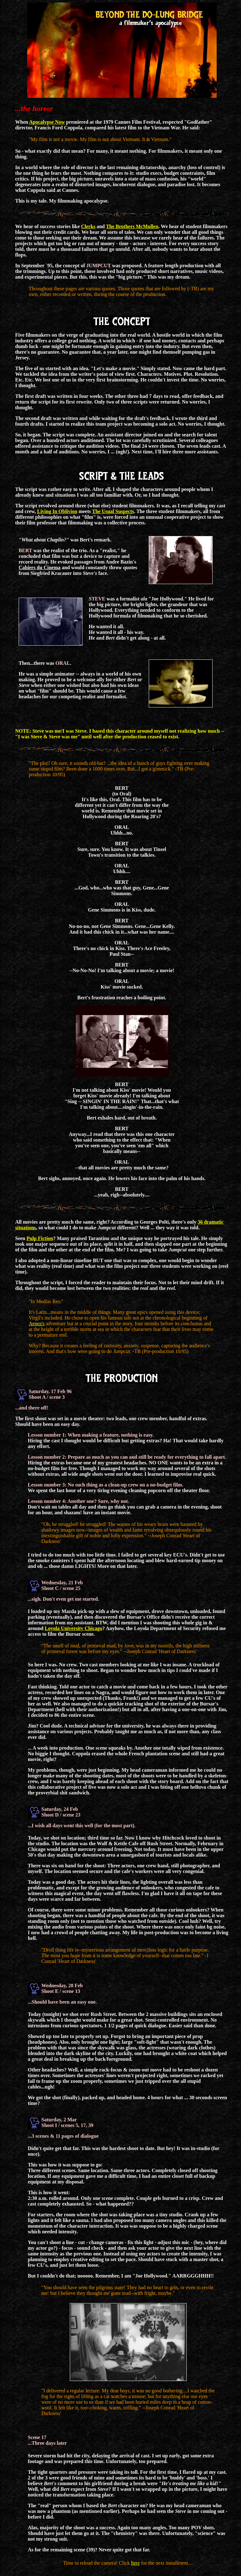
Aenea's (37, 1323)
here (135, 2563)
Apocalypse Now (47, 122)
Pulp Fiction (40, 1238)
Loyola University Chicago (73, 1628)
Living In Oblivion (57, 511)
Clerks (88, 226)
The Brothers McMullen (132, 226)
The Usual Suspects (113, 511)
